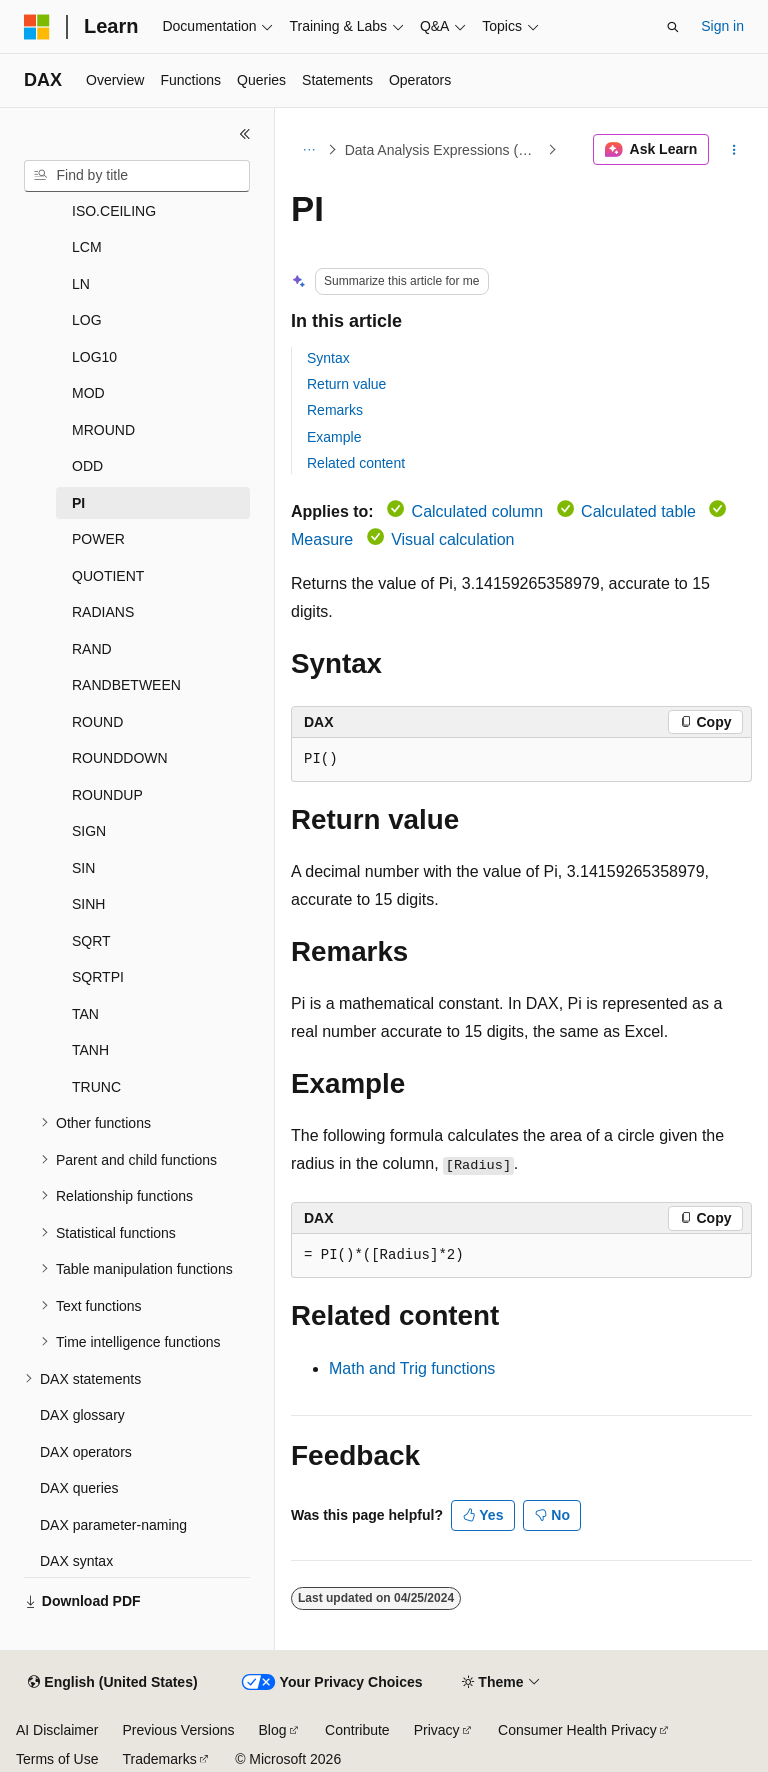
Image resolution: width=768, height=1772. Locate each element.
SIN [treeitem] (83, 868)
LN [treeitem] (81, 284)
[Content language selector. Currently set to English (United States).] (112, 1683)
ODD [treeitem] (87, 466)
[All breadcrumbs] (308, 150)
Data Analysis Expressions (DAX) (444, 150)
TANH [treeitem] (90, 1050)
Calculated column (478, 511)
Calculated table (638, 511)
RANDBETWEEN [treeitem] (126, 685)
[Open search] (673, 27)
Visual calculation (452, 539)
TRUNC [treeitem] (96, 1087)
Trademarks (159, 1759)
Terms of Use (57, 1759)
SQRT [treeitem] (91, 941)
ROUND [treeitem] (97, 722)
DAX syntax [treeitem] (76, 1561)
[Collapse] (245, 134)
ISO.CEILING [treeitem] (114, 211)
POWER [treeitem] (98, 539)
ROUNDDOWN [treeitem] (120, 758)
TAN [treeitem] (85, 1014)
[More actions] (734, 150)
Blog (273, 1730)
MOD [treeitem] (88, 393)
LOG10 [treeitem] (94, 357)
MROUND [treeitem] (103, 430)
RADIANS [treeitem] (103, 612)
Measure (322, 539)
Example (334, 437)
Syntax (328, 358)
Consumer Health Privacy (577, 1730)
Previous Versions (178, 1730)
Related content (356, 463)
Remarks (335, 410)
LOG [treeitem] (87, 320)
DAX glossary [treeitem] (82, 1415)
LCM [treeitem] (87, 247)
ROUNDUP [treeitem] (107, 795)
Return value (346, 384)
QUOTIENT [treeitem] (108, 576)
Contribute (357, 1730)
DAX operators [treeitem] (86, 1452)
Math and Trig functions (412, 1368)
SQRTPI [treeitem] (98, 977)
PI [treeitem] (78, 503)
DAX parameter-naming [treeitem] (113, 1525)
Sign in (722, 26)
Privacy (437, 1730)
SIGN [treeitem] (89, 831)
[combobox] (137, 176)
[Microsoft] (37, 27)
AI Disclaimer (57, 1730)
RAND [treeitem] (92, 649)
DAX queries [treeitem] (79, 1488)
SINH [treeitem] (88, 904)
